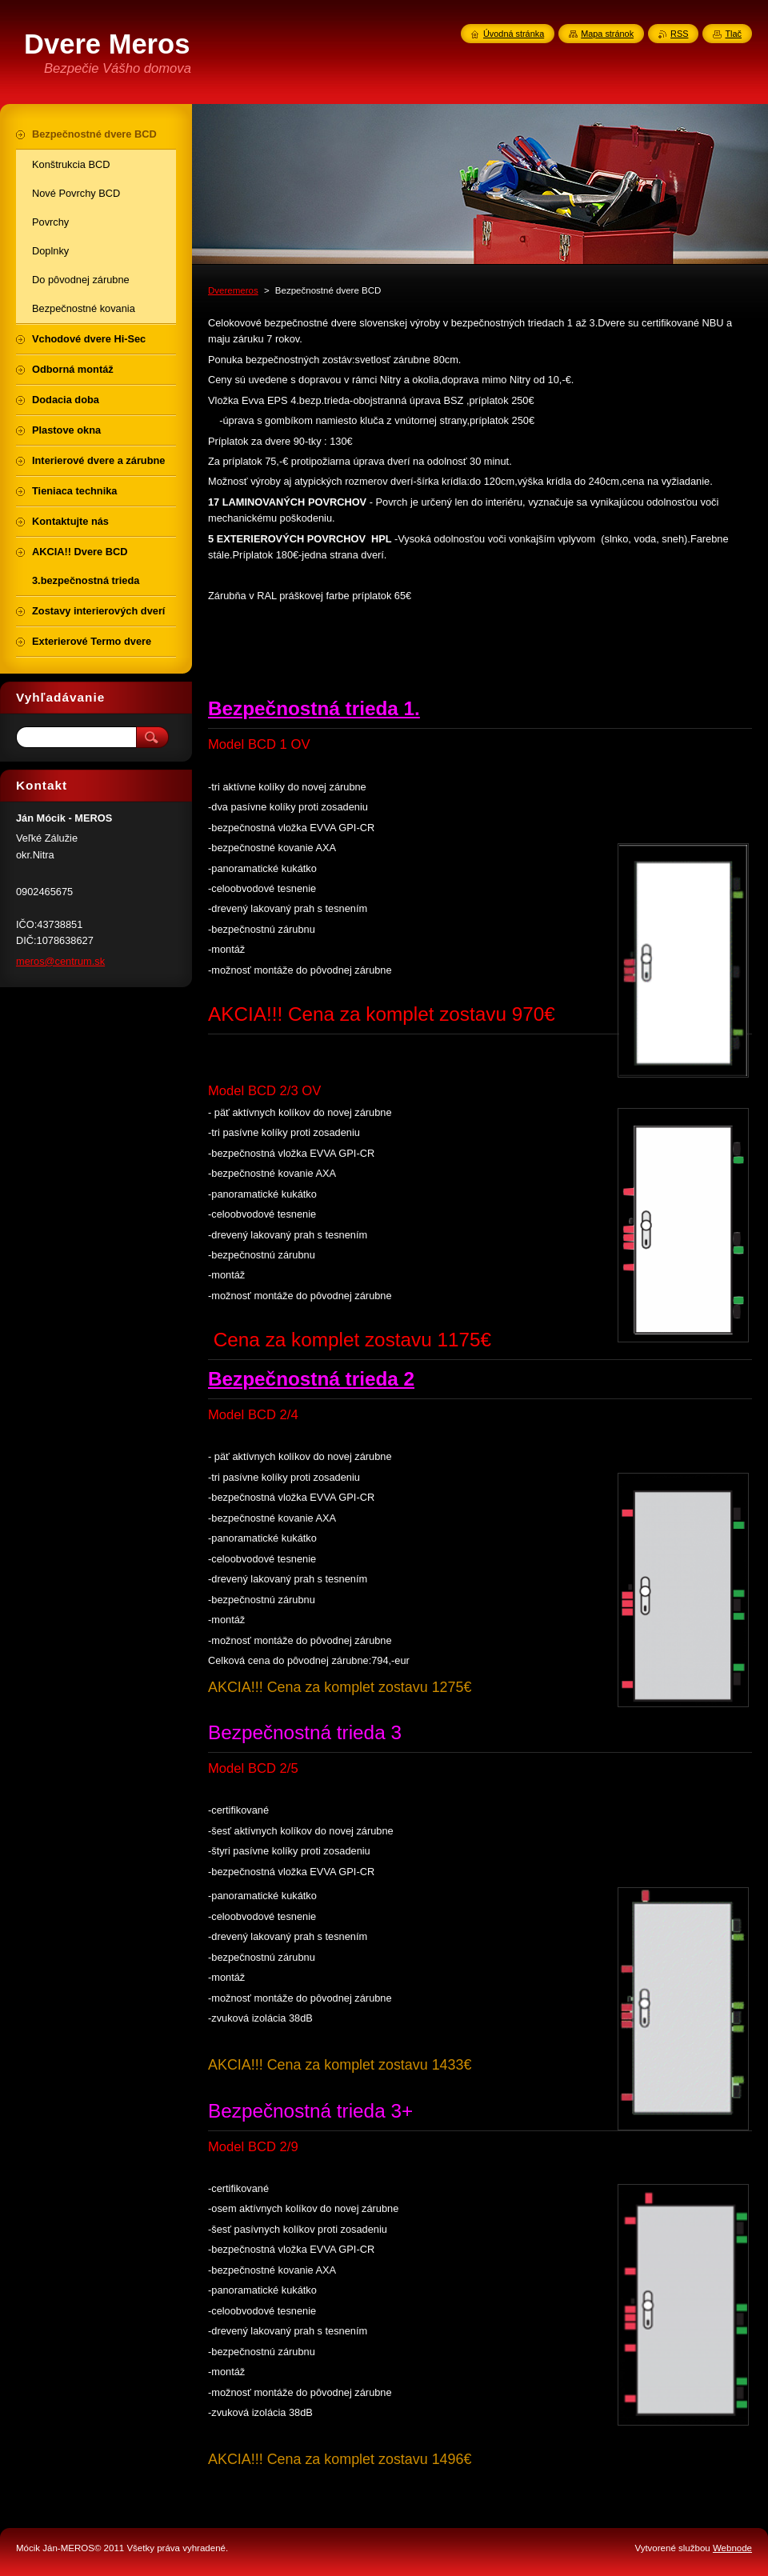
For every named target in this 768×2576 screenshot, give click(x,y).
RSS (679, 33)
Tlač (733, 33)
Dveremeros (233, 290)
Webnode (732, 2548)
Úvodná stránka (513, 33)
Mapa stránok (607, 33)
